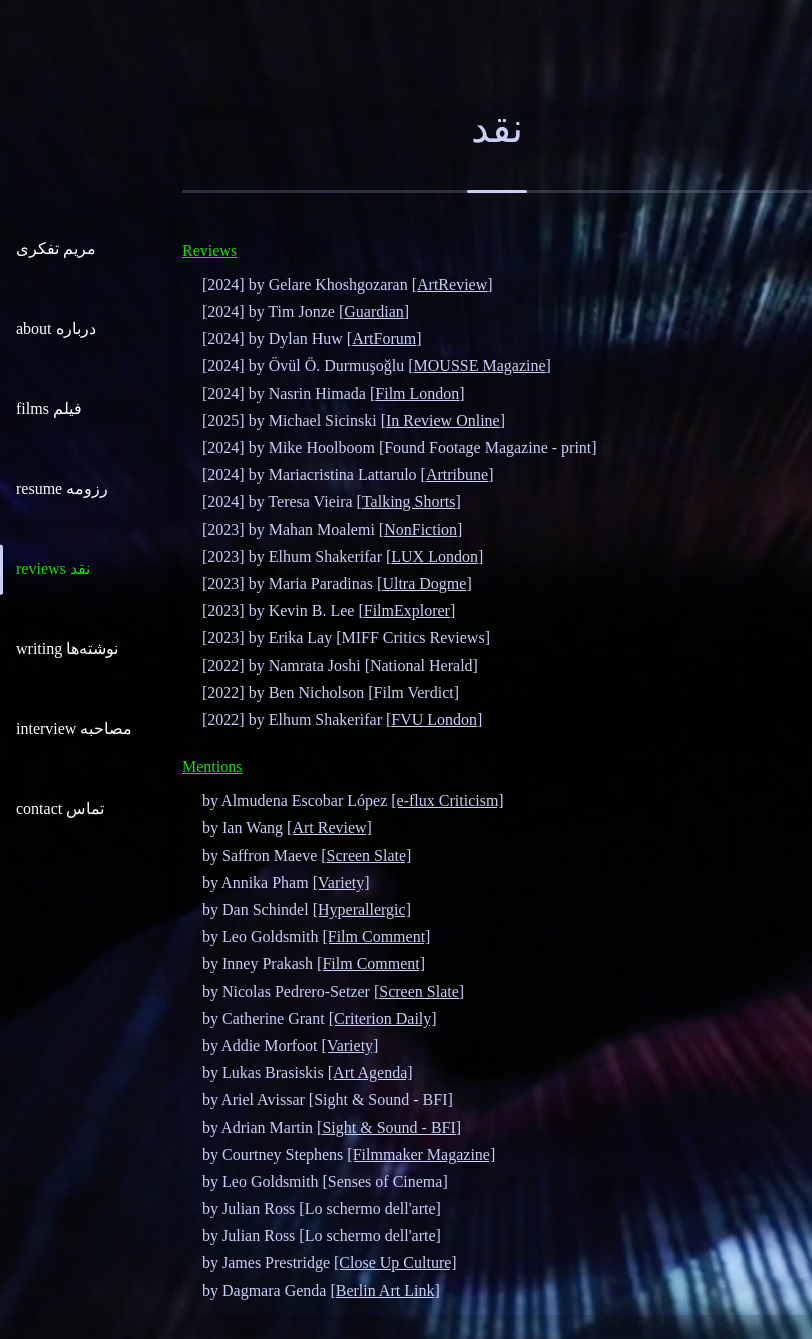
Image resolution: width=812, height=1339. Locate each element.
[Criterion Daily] (383, 1018)
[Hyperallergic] (362, 909)
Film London (417, 393)
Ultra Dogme (424, 583)
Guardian (374, 311)
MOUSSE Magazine (480, 365)
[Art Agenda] (370, 1072)
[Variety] (341, 882)
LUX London (434, 556)
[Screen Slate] (366, 855)
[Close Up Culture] (395, 1262)
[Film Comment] (376, 936)
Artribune (457, 474)
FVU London (434, 719)
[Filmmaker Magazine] (421, 1154)
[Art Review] (329, 827)
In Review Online (443, 420)
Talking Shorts (409, 501)
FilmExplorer (407, 610)
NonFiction (420, 529)
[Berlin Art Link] (384, 1290)
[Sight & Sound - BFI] (389, 1127)
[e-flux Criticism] (447, 800)
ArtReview (452, 284)
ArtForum (384, 338)
